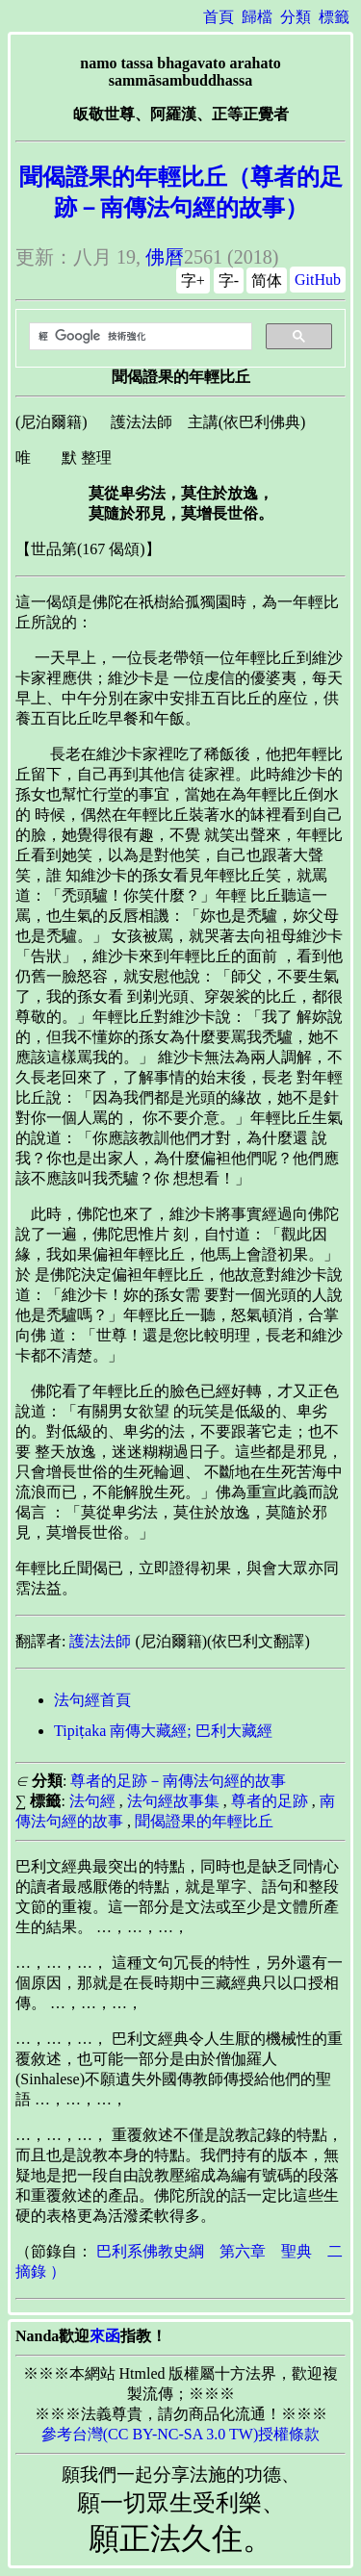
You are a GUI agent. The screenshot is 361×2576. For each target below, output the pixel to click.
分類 (295, 17)
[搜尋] (139, 336)
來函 (105, 2336)
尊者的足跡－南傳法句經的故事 (178, 1781)
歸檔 (257, 17)
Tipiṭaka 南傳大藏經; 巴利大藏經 (163, 1730)
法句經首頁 (92, 1700)
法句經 (92, 1801)
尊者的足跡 (269, 1801)
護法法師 (100, 1641)
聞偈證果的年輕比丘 (204, 1821)
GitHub (318, 279)
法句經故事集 (173, 1801)
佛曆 (164, 257)
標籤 (334, 17)
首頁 (218, 17)
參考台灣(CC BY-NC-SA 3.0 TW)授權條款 (181, 2434)
